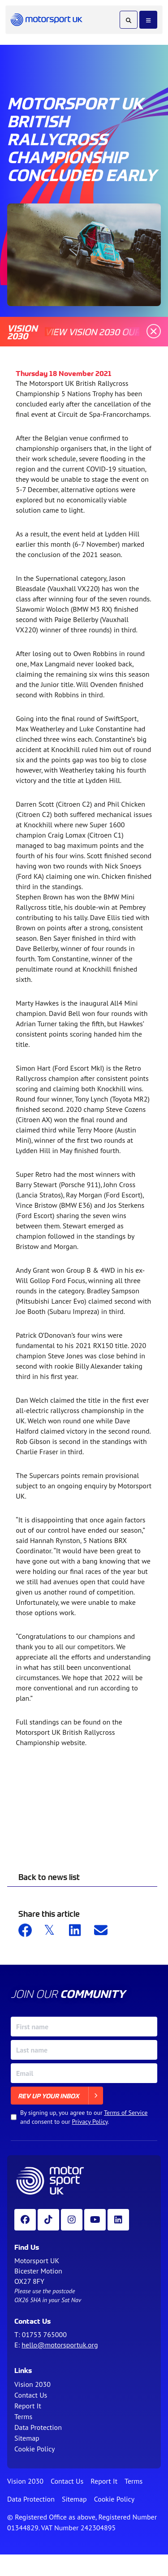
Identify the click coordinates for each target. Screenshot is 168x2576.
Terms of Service (125, 2113)
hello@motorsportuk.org (60, 2344)
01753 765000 (44, 2334)
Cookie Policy (34, 2448)
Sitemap (26, 2437)
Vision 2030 (32, 2384)
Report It (27, 2405)
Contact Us (30, 2394)
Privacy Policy (90, 2122)
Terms (23, 2416)
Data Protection (38, 2427)
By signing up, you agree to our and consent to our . (83, 2117)
